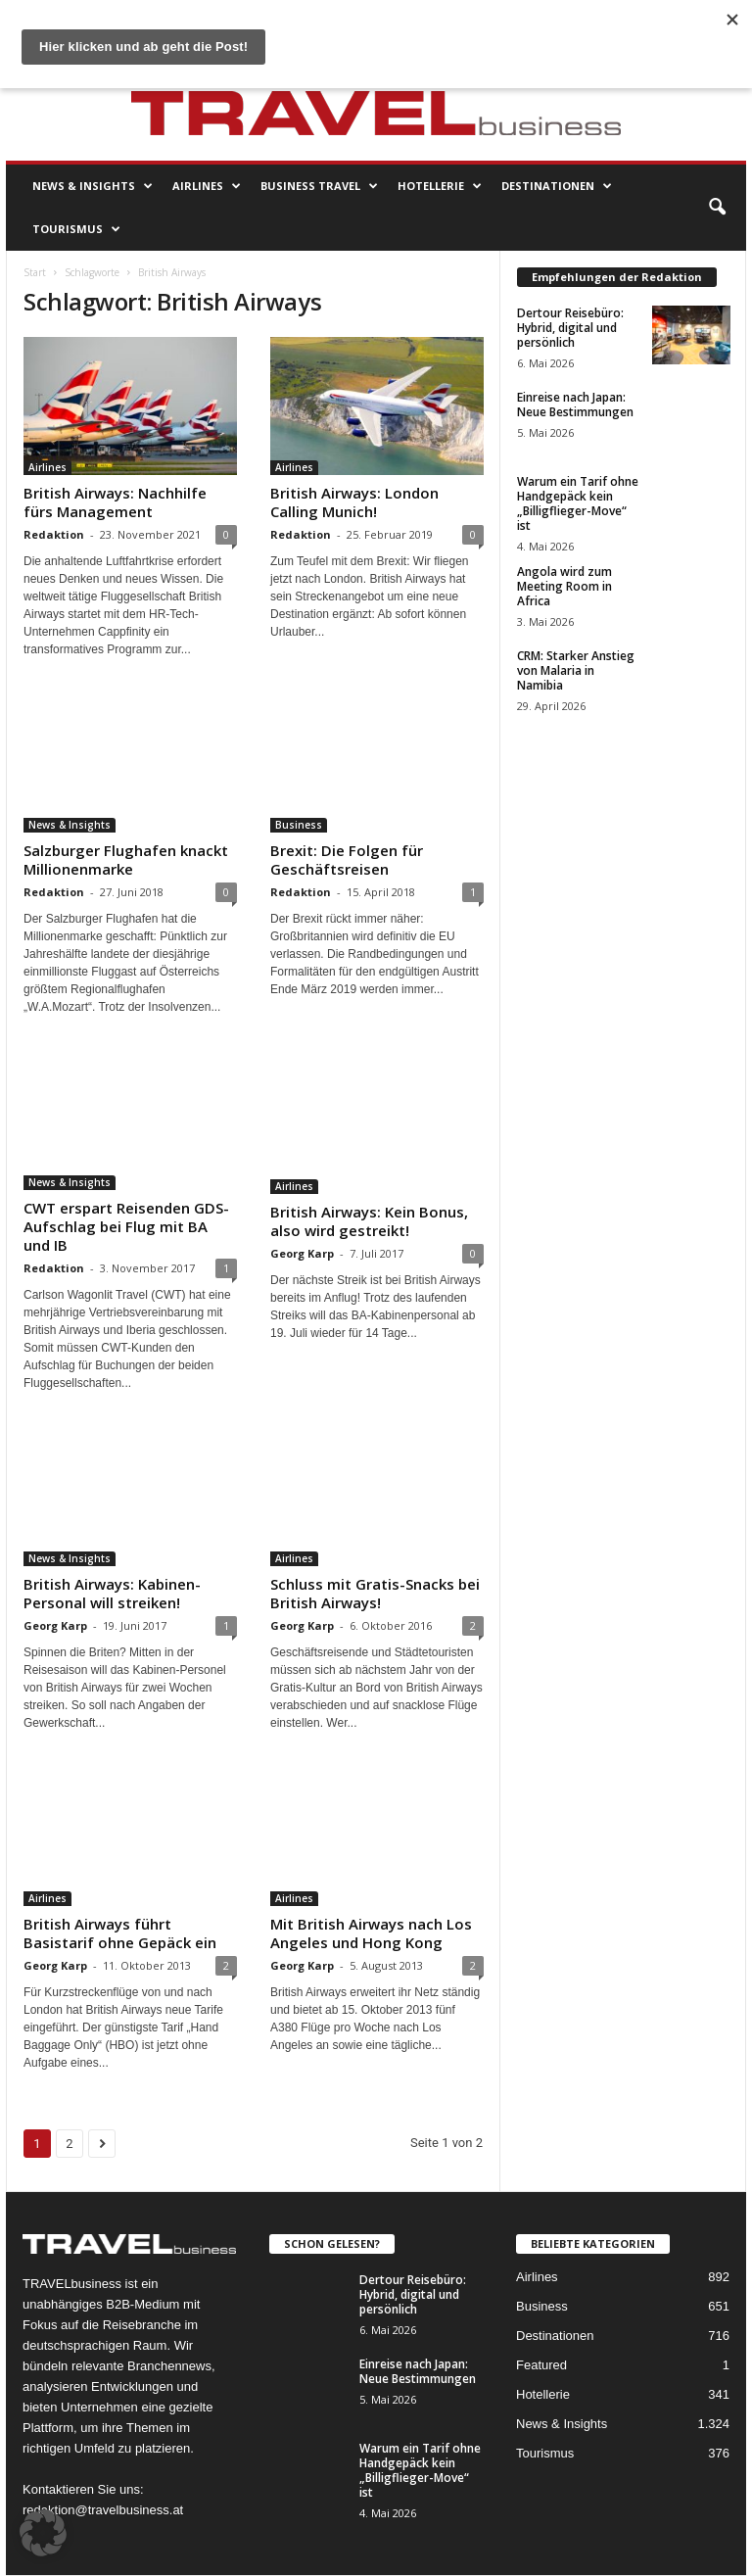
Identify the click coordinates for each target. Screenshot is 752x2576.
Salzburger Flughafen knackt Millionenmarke (126, 859)
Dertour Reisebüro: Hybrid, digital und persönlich (570, 328)
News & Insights (92, 186)
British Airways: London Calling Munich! (354, 502)
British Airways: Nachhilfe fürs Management (115, 502)
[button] (716, 207)
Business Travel (319, 186)
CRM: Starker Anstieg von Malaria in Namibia (575, 670)
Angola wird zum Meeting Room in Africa (564, 586)
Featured (541, 2365)
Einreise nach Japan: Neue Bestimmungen (575, 404)
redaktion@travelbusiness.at (103, 2510)
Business (298, 825)
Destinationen (556, 186)
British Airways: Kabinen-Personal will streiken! (112, 1593)
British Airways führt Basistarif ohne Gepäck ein (120, 1933)
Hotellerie (440, 186)
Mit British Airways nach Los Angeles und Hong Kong (371, 1933)
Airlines (206, 186)
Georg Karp (302, 1253)
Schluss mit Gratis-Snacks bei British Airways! (375, 1593)
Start (35, 272)
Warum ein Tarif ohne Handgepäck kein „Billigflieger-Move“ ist (577, 503)
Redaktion (54, 534)
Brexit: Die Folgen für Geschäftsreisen (346, 859)
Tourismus (76, 229)
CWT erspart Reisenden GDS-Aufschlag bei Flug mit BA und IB (126, 1226)
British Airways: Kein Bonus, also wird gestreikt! (369, 1221)
